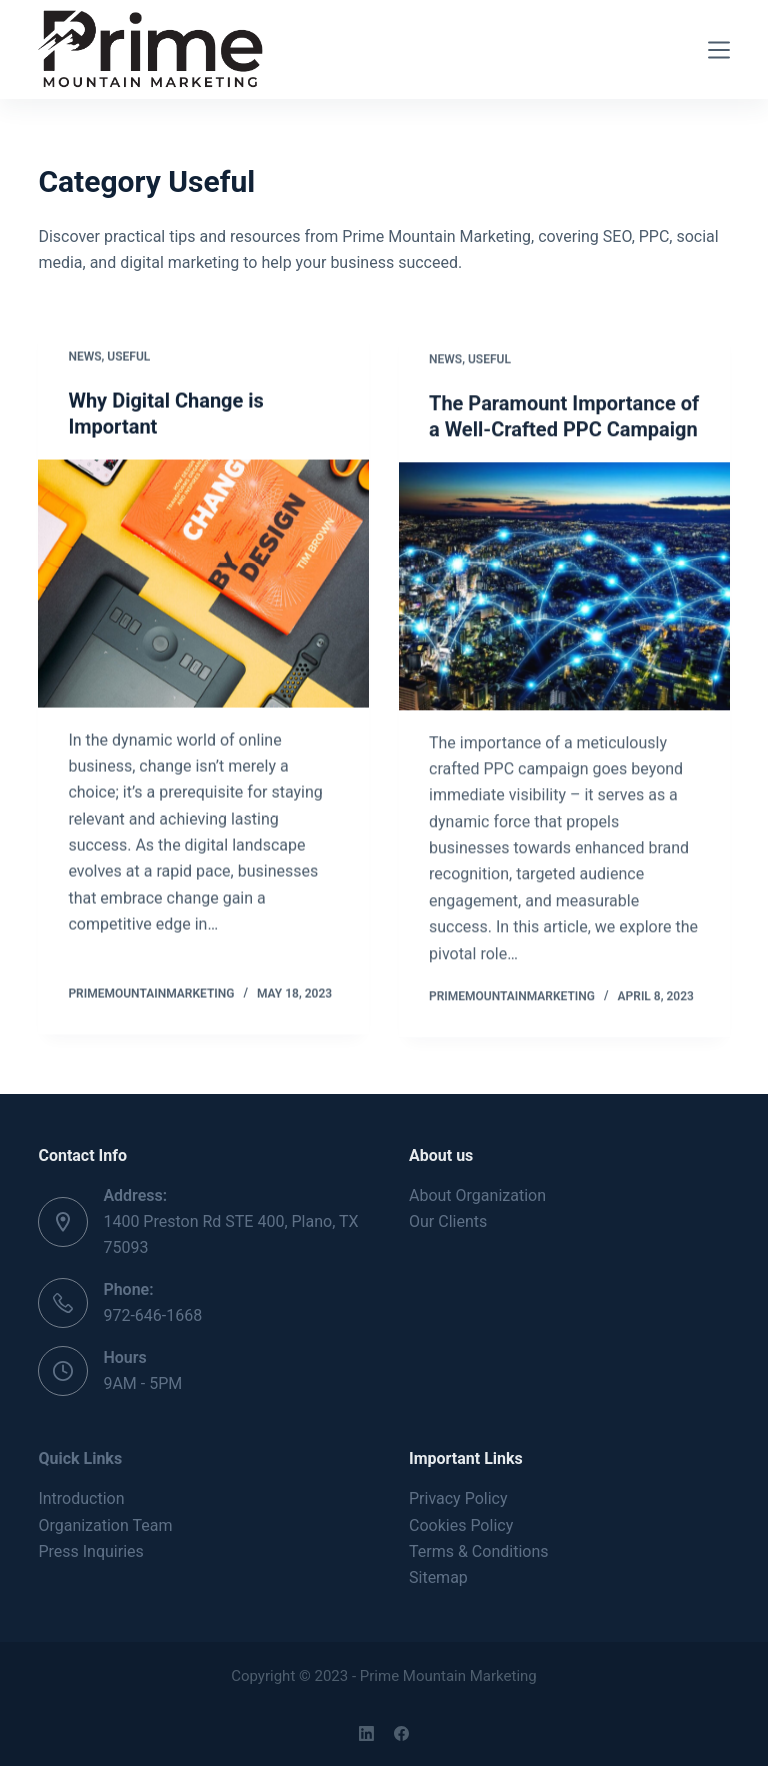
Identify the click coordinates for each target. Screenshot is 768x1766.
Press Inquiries (90, 1551)
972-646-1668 (152, 1315)
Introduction (81, 1498)
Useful (128, 357)
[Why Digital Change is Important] (203, 584)
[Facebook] (401, 1733)
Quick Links (80, 1458)
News (84, 357)
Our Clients (448, 1221)
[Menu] (719, 50)
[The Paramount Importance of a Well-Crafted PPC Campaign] (564, 590)
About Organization (477, 1195)
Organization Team (105, 1525)
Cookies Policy (461, 1525)
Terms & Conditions (479, 1551)
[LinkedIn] (366, 1733)
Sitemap (438, 1577)
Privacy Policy (458, 1498)
